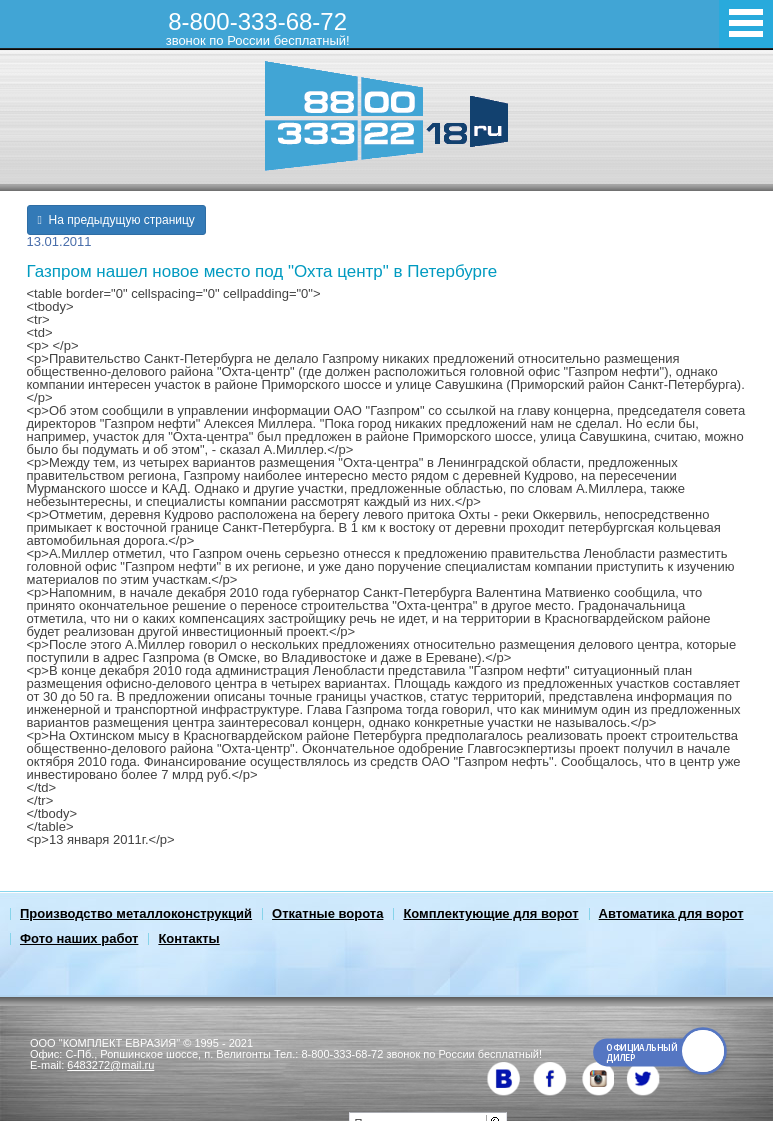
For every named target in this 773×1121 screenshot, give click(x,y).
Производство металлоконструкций (136, 913)
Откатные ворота (327, 913)
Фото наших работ (79, 938)
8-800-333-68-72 (258, 28)
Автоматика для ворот (671, 913)
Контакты (188, 938)
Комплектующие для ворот (490, 913)
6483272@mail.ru (110, 1065)
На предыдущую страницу (116, 220)
